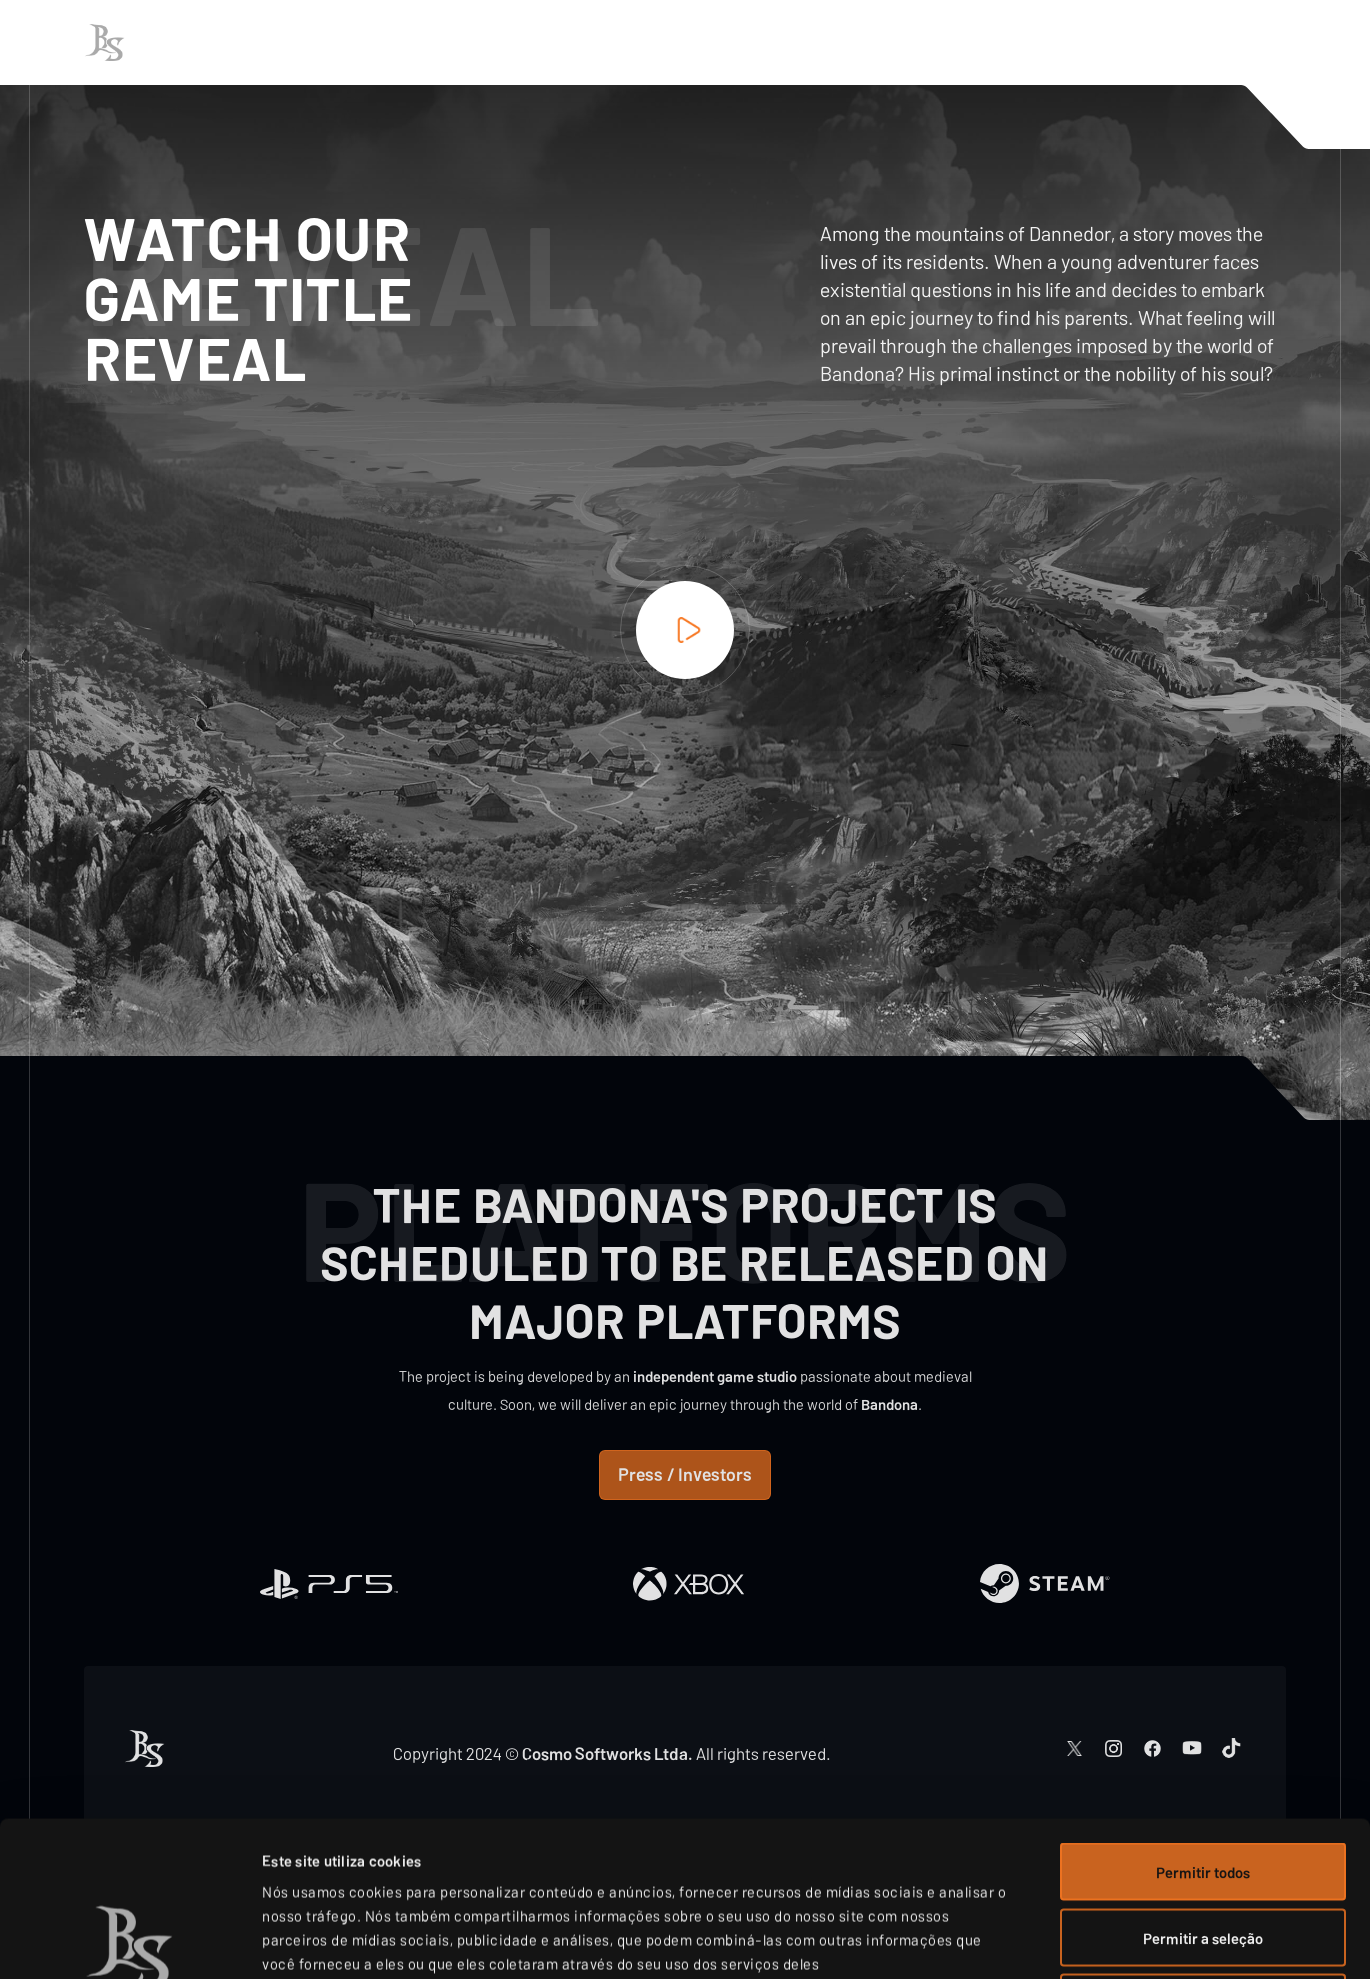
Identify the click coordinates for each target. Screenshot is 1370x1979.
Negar (1203, 1848)
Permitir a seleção (1203, 1783)
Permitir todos (1203, 1717)
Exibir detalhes (1069, 1940)
